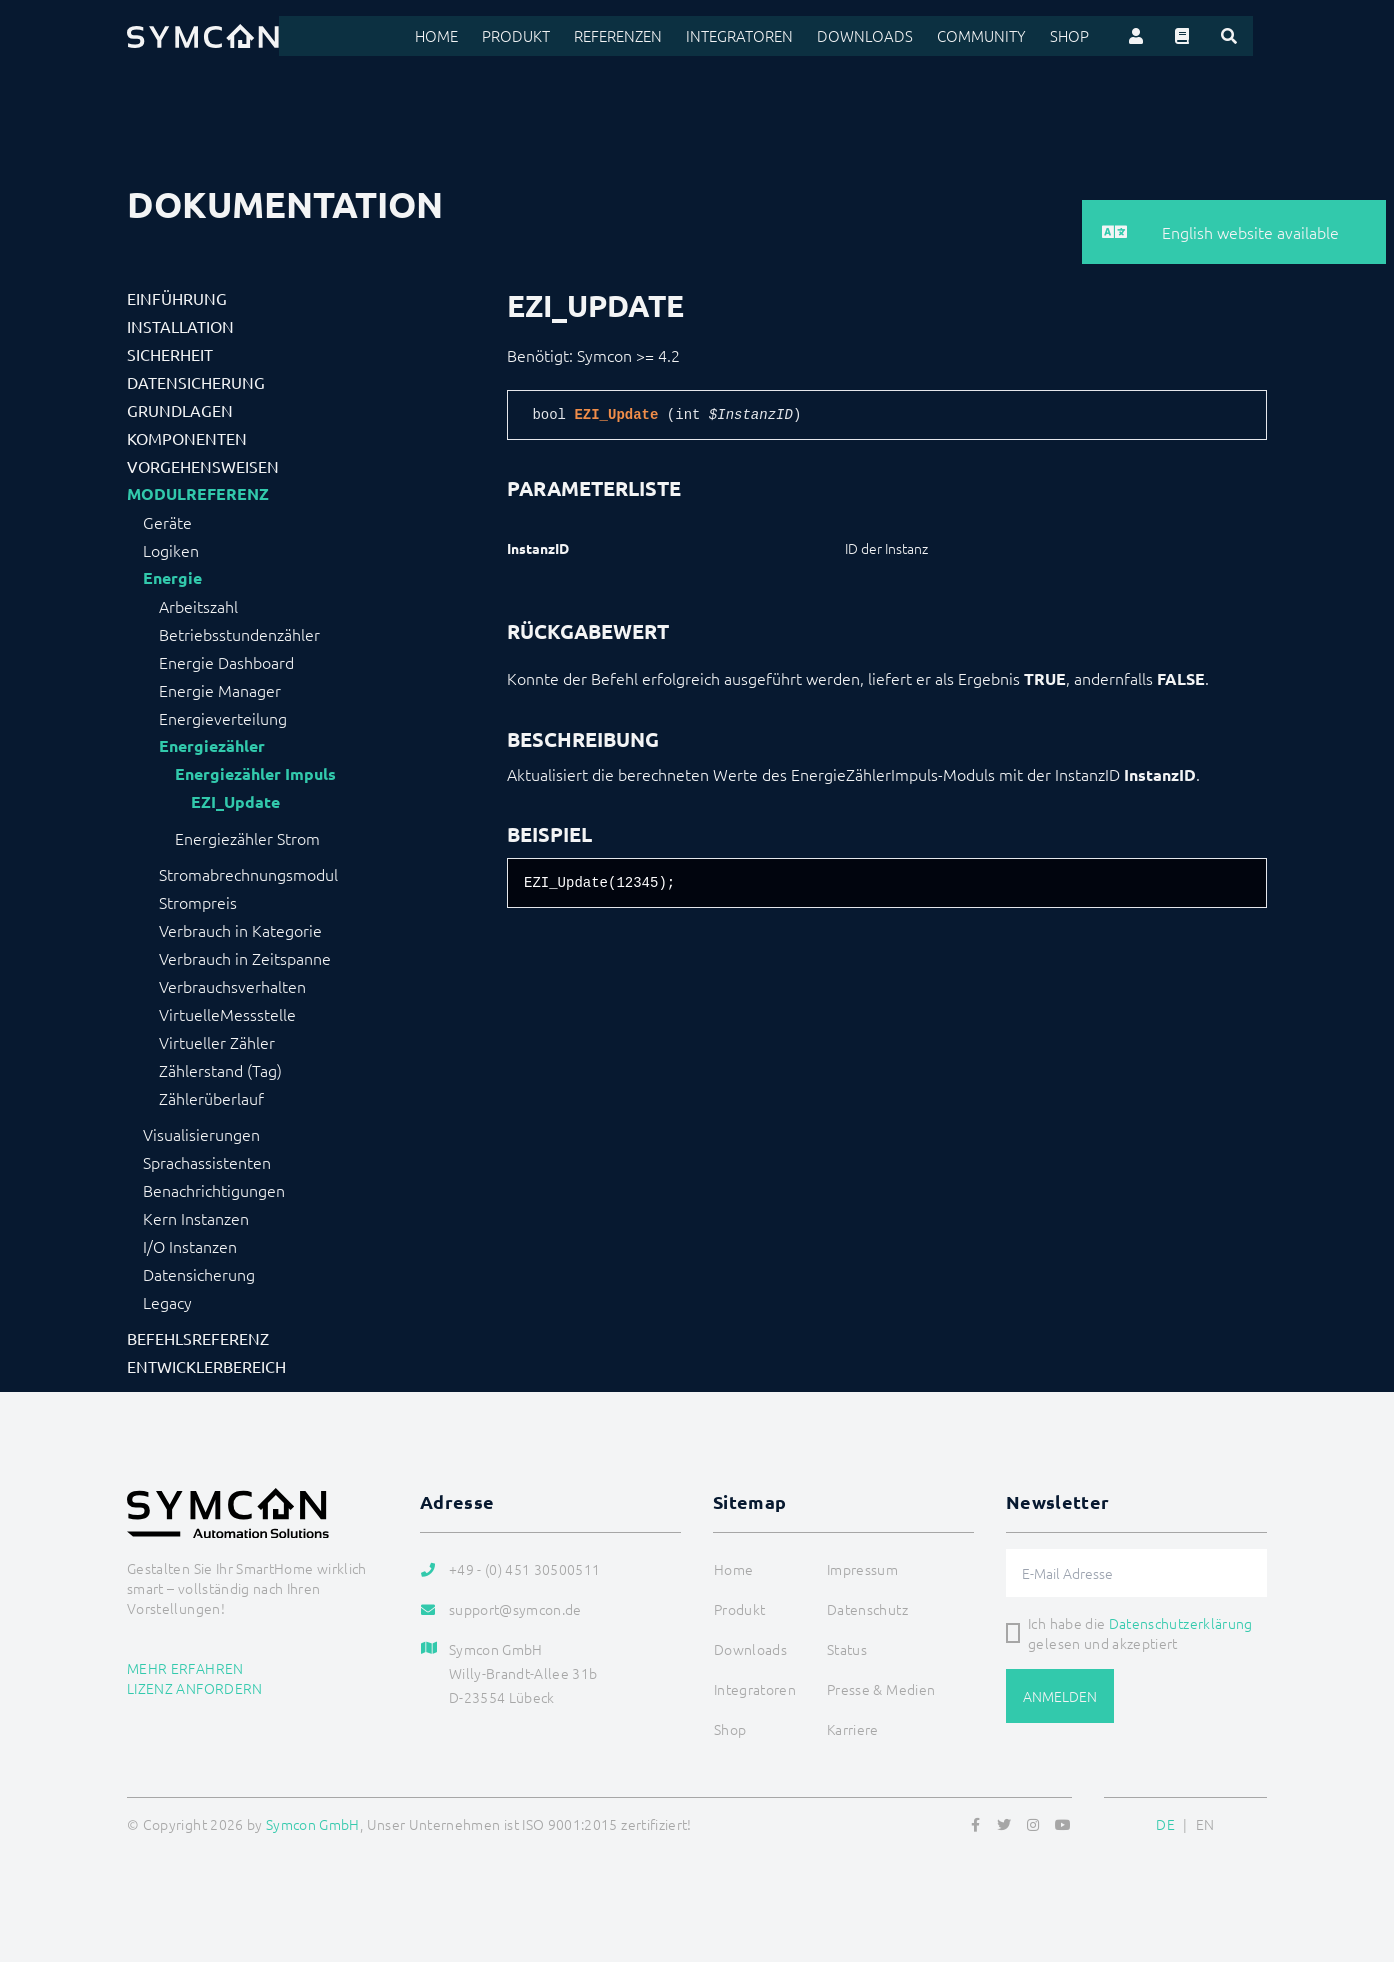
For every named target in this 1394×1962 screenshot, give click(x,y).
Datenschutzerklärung (1181, 1623)
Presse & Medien (881, 1689)
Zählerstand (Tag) (220, 1070)
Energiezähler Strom (247, 838)
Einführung (177, 298)
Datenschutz (867, 1609)
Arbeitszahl (198, 606)
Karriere (853, 1729)
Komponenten (187, 438)
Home (481, 36)
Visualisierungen (201, 1134)
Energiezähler (212, 746)
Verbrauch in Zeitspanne (245, 958)
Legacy (167, 1302)
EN (1205, 1824)
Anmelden (1060, 1696)
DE (1165, 1824)
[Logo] (203, 36)
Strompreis (198, 902)
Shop (1085, 36)
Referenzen (656, 36)
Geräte (167, 522)
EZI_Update (235, 802)
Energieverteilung (223, 718)
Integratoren (773, 36)
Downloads (892, 36)
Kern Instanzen (196, 1218)
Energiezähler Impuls (255, 774)
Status (847, 1649)
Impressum (862, 1569)
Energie (172, 578)
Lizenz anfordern (195, 1688)
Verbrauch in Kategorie (240, 930)
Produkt (558, 36)
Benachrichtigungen (214, 1190)
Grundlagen (180, 410)
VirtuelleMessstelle (227, 1014)
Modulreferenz (198, 494)
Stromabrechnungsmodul (248, 874)
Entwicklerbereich (206, 1366)
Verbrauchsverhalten (232, 986)
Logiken (171, 550)
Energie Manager (220, 690)
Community (1001, 36)
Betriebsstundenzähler (239, 634)
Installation (180, 326)
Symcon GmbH (313, 1824)
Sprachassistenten (207, 1162)
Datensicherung (196, 382)
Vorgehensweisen (203, 466)
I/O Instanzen (190, 1246)
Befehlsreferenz (198, 1338)
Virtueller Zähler (217, 1042)
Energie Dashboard (226, 662)
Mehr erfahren (185, 1668)
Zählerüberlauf (211, 1098)
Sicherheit (170, 354)
